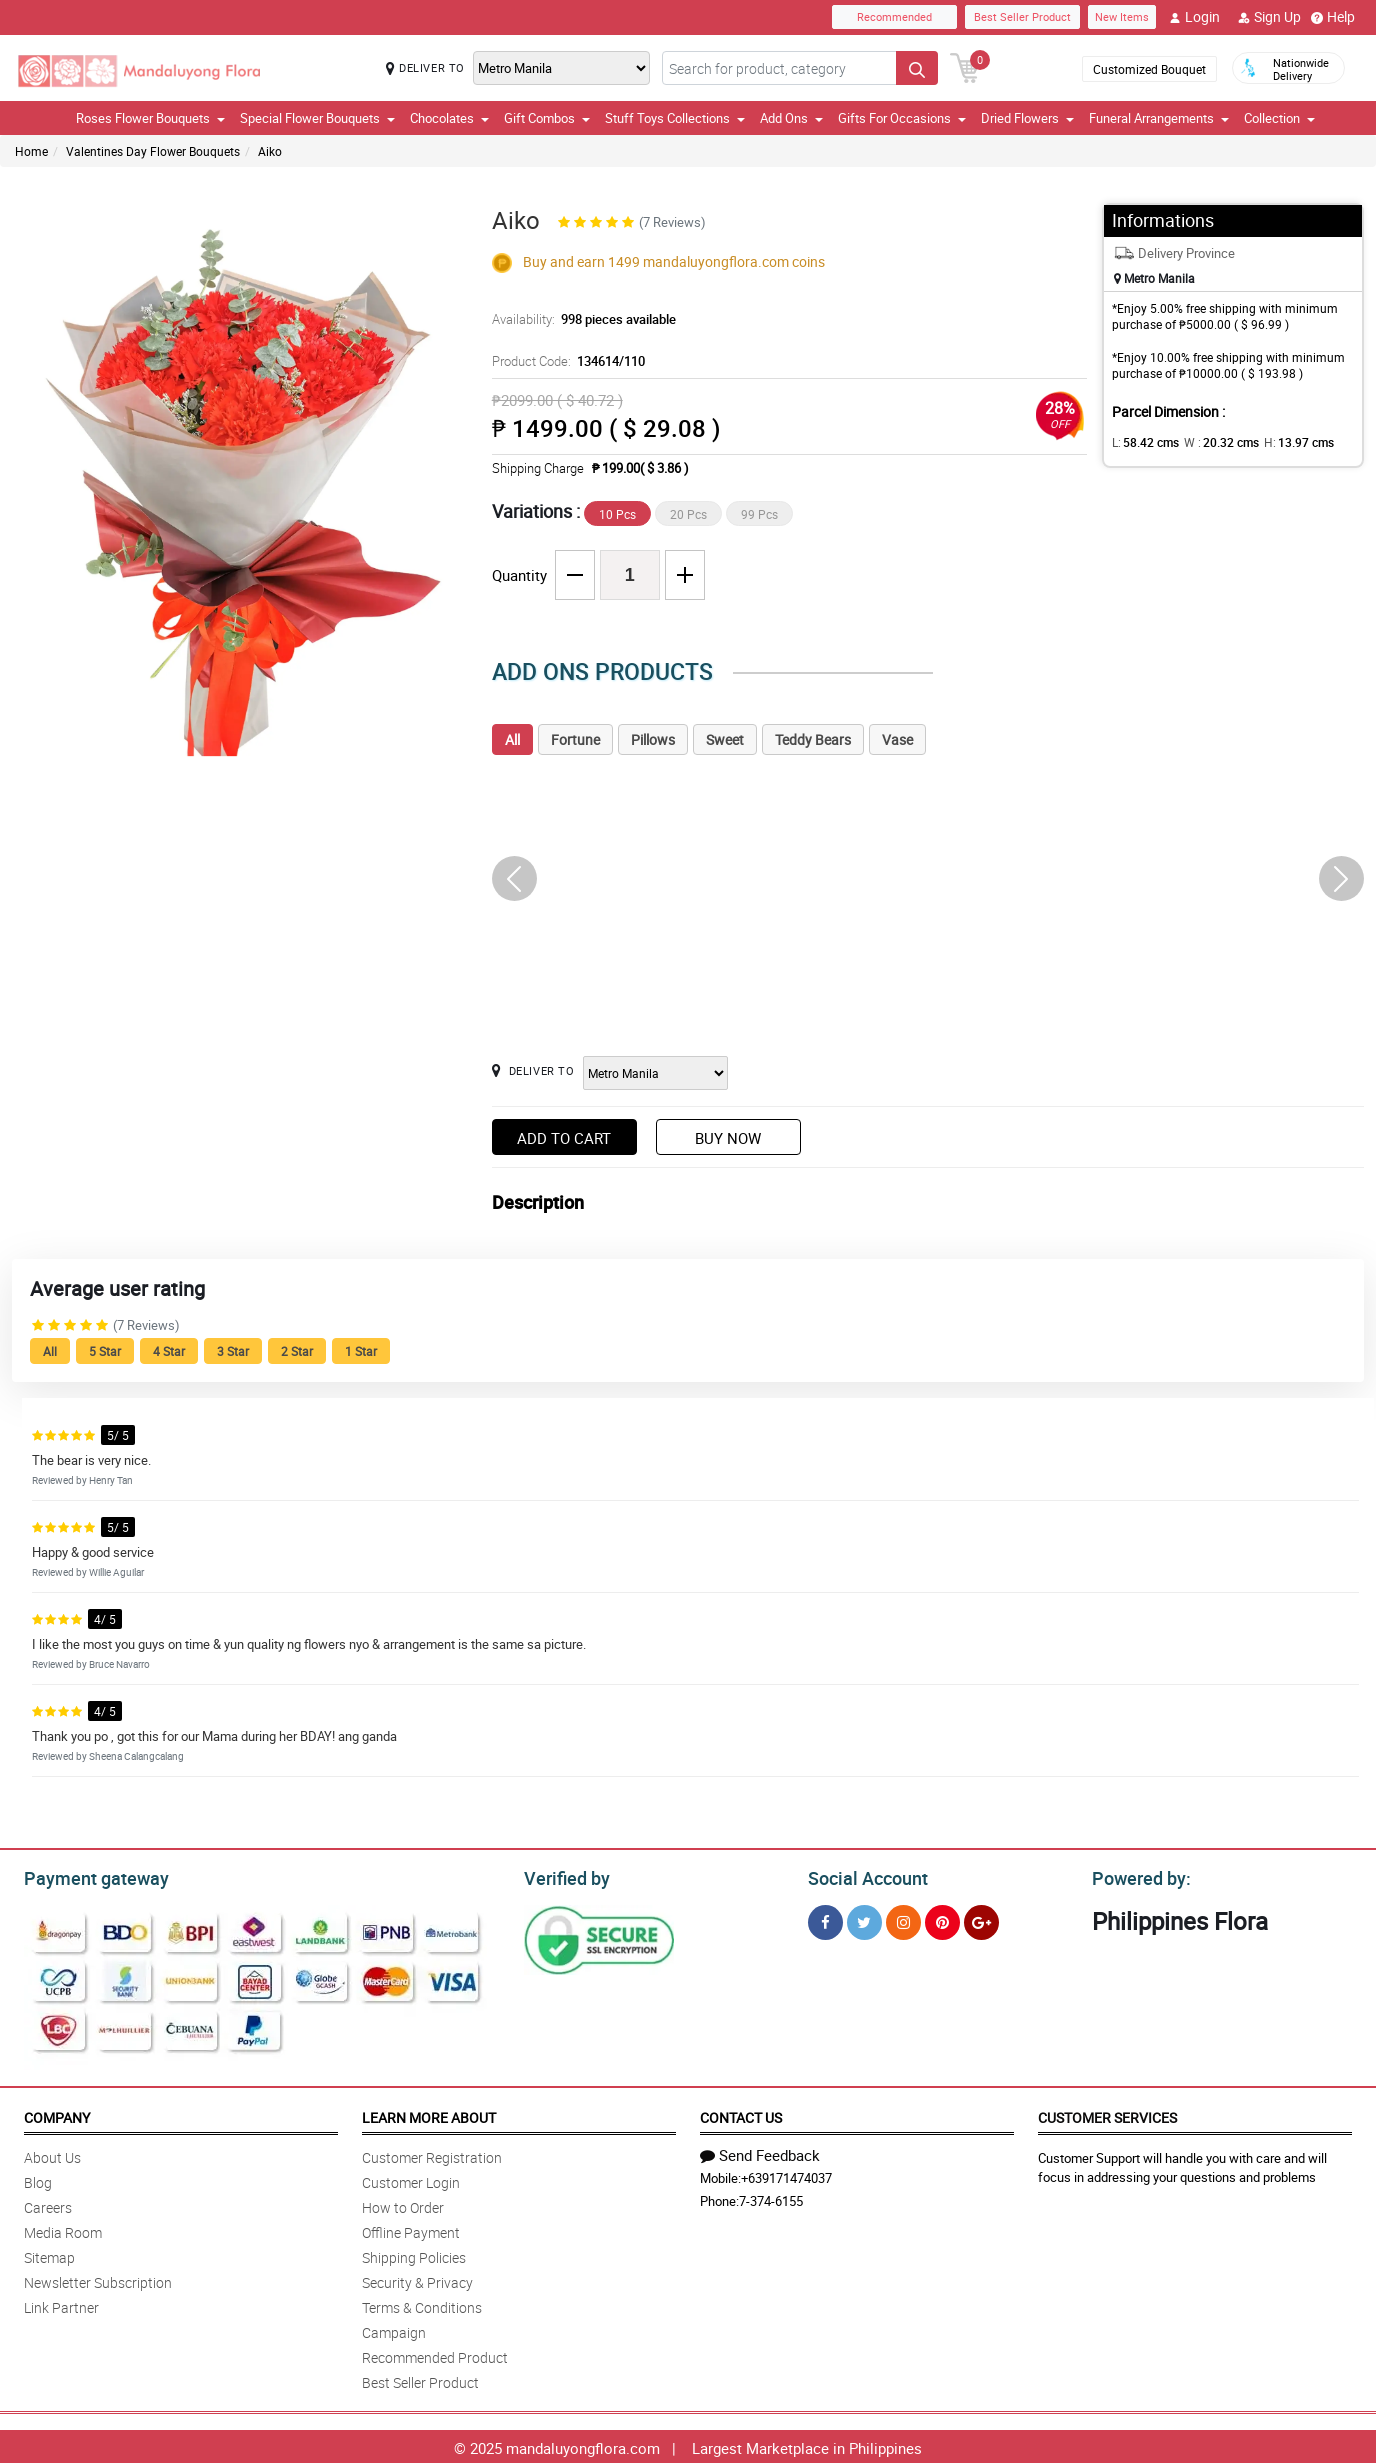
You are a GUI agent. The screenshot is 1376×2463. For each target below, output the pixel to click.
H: (1282, 442)
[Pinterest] (942, 1919)
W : (1212, 442)
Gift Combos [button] (547, 118)
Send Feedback (760, 2152)
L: (1142, 442)
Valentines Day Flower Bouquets (153, 151)
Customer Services (1107, 2114)
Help (1333, 17)
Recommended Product (435, 2354)
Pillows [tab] (653, 739)
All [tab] (512, 739)
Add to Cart (564, 1138)
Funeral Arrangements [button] (1159, 118)
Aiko (270, 151)
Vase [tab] (897, 739)
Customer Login (411, 2179)
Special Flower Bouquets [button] (317, 118)
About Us (52, 2154)
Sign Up (1269, 17)
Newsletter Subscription (98, 2279)
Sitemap (49, 2254)
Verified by (564, 1876)
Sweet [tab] (725, 739)
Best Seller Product (1022, 16)
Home (31, 151)
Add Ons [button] (791, 118)
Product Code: (565, 361)
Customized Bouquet (1149, 69)
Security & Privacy (417, 2279)
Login (1194, 17)
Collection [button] (1279, 118)
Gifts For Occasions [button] (902, 118)
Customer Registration (432, 2154)
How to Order (403, 2204)
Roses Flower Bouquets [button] (150, 118)
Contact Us (741, 2114)
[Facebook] (825, 1919)
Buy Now (728, 1138)
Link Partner (61, 2304)
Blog (38, 2179)
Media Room (63, 2229)
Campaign (394, 2329)
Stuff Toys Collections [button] (675, 118)
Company (57, 2114)
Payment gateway (87, 1876)
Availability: (579, 319)
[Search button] (917, 68)
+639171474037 (786, 2175)
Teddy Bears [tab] (813, 739)
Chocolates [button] (449, 118)
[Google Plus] (981, 1919)
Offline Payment (411, 2229)
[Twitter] (864, 1919)
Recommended (894, 16)
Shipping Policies (414, 2254)
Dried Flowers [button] (1027, 118)
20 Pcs (688, 514)
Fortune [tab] (575, 739)
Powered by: (1137, 1876)
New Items (1122, 16)
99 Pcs (759, 514)
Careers (48, 2204)
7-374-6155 (771, 2198)
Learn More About (429, 2114)
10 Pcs (617, 514)
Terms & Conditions (422, 2304)
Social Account (862, 1876)
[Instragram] (903, 1919)
